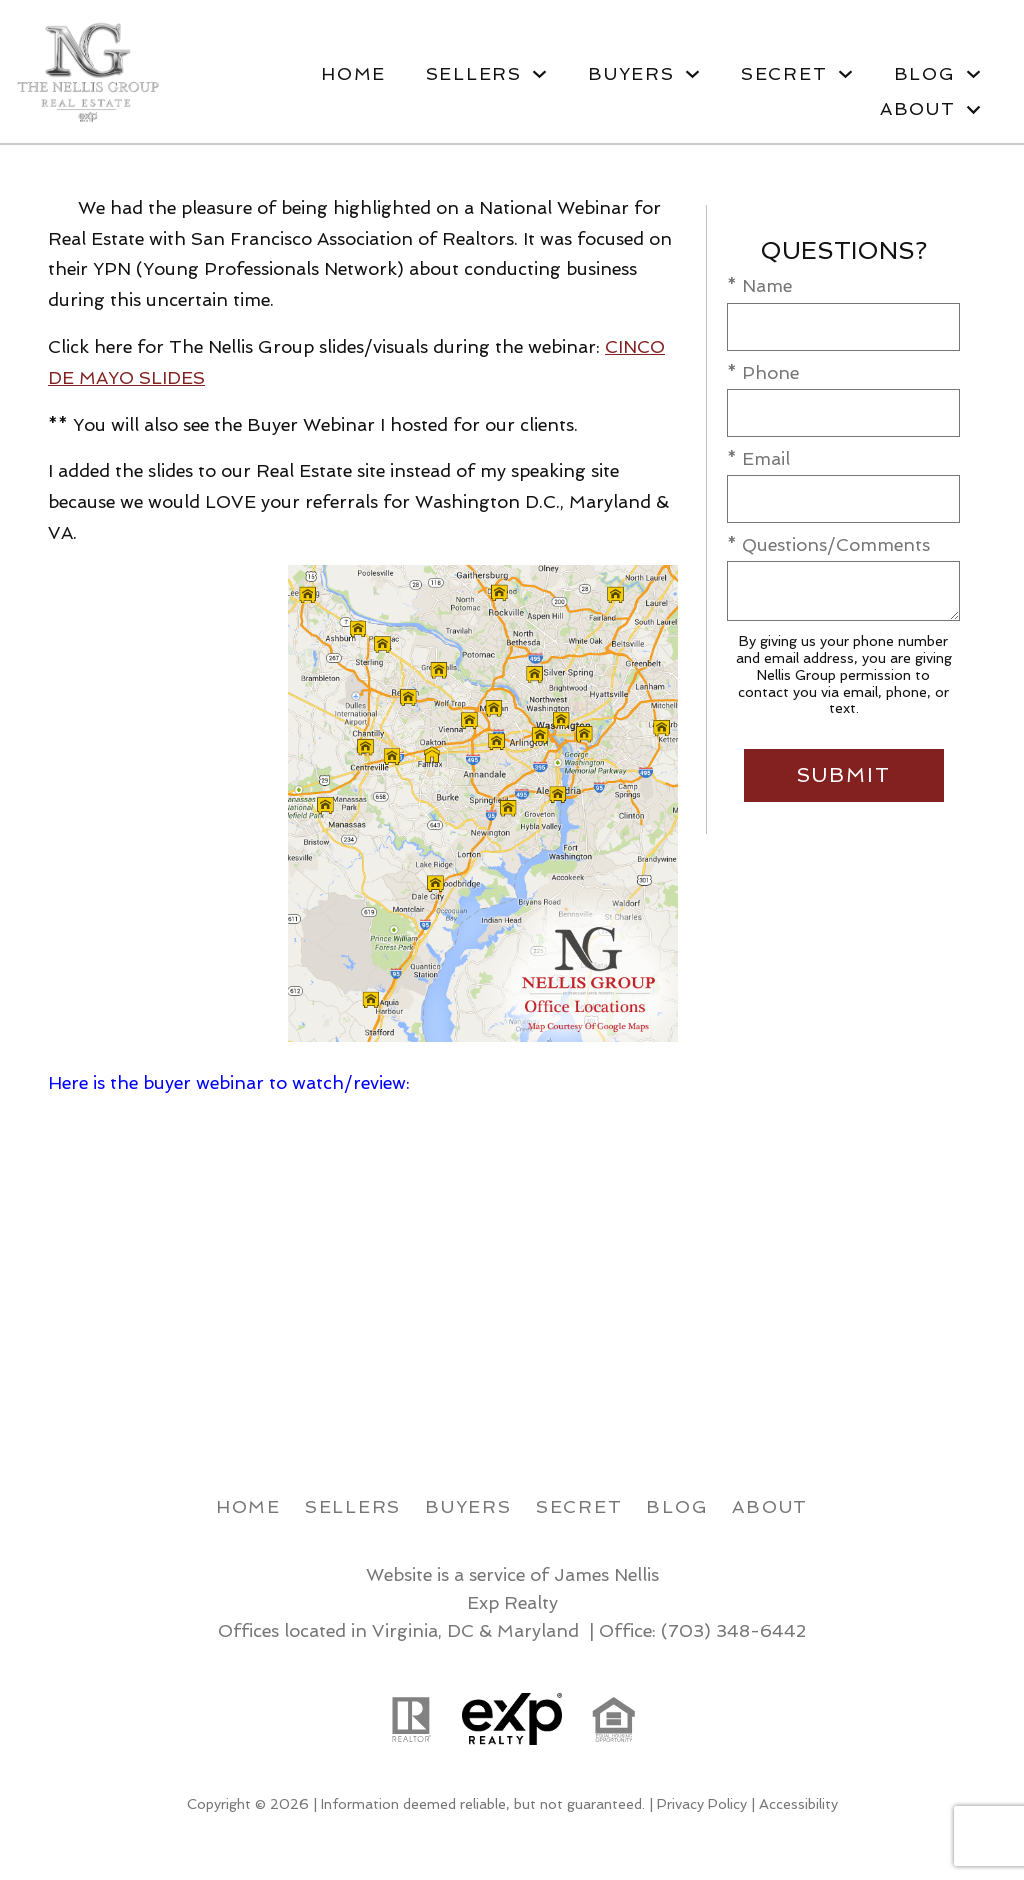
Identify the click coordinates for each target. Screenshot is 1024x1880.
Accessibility (798, 1804)
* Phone (763, 372)
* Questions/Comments (828, 544)
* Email (758, 458)
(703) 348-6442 (733, 1630)
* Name (759, 285)
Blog (677, 1506)
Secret (579, 1506)
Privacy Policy (702, 1804)
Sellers (353, 1506)
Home (353, 74)
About (770, 1506)
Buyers (468, 1506)
